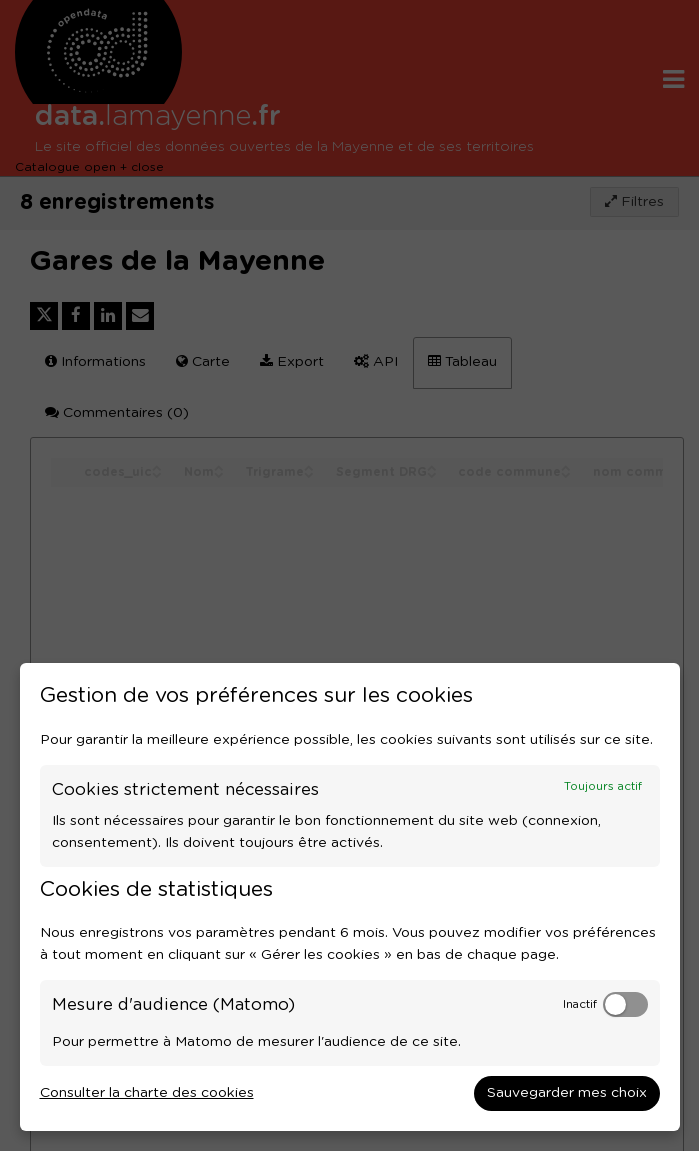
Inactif (580, 1004)
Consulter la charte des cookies (147, 1093)
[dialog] (350, 897)
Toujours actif (603, 786)
